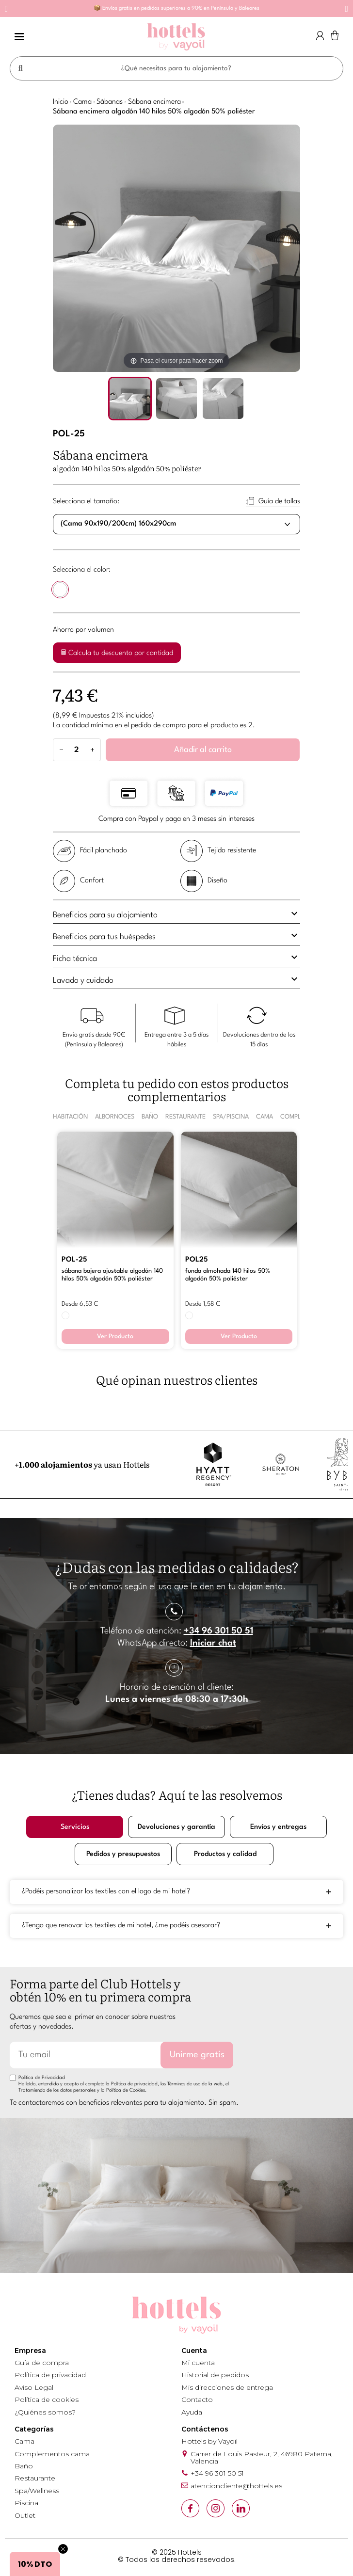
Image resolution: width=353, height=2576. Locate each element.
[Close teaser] (63, 2549)
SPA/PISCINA (231, 1117)
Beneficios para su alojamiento (176, 913)
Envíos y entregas (278, 1826)
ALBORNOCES (114, 1117)
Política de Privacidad (41, 2077)
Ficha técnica (176, 957)
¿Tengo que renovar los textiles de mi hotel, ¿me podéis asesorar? (121, 1925)
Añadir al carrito (203, 750)
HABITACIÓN (70, 1117)
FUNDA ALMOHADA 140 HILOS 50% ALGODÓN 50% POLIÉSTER (227, 1275)
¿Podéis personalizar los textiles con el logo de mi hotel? (106, 1891)
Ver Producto (115, 1336)
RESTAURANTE (185, 1117)
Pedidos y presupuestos (123, 1853)
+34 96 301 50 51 (218, 1631)
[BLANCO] (60, 591)
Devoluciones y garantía (177, 1826)
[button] (6, 8)
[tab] (176, 916)
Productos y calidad (225, 1853)
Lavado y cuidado (176, 979)
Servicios (75, 1826)
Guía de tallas (279, 501)
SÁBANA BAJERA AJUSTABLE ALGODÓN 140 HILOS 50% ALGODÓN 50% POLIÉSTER (112, 1275)
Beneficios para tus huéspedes (176, 935)
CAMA (264, 1117)
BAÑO (150, 1117)
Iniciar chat (213, 1643)
